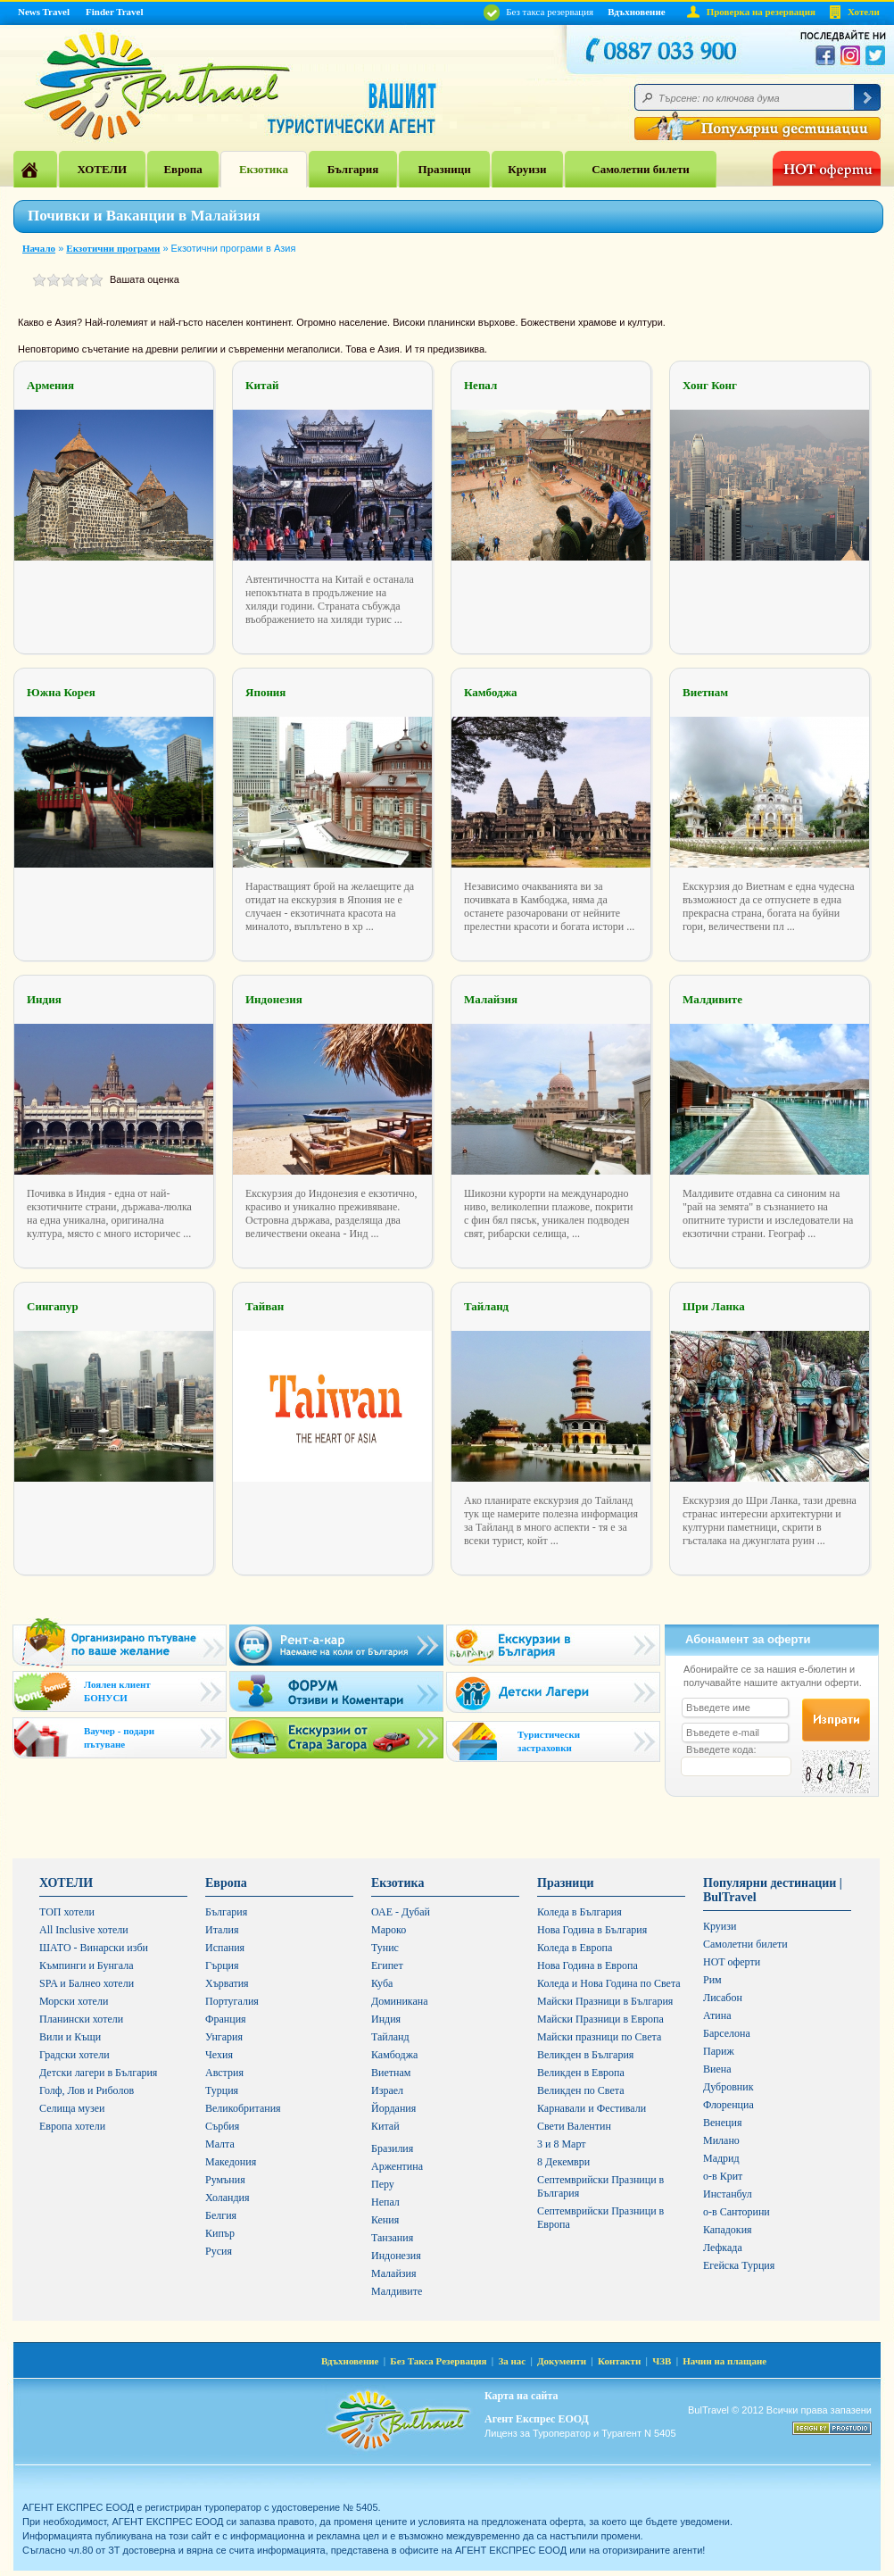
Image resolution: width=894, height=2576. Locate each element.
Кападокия (727, 2229)
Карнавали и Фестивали (591, 2108)
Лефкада (722, 2247)
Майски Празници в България (605, 2001)
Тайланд (486, 1306)
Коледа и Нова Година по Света (609, 1983)
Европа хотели (72, 2126)
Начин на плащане (724, 2361)
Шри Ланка (714, 1306)
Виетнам (705, 692)
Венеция (722, 2122)
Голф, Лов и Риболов (86, 2090)
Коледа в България (579, 1912)
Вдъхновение (637, 11)
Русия (218, 2251)
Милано (721, 2140)
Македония (230, 2162)
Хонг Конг (710, 385)
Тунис (385, 1947)
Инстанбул (727, 2194)
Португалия (232, 2001)
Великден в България (585, 2054)
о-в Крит (722, 2176)
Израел (387, 2090)
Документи (561, 2361)
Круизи (527, 169)
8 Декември (563, 2162)
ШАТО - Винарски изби (93, 1947)
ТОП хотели (67, 1912)
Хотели (864, 11)
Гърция (222, 1965)
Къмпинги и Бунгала (86, 1965)
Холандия (227, 2197)
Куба (382, 1983)
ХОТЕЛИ (102, 169)
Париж (718, 2051)
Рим (712, 1980)
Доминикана (399, 2001)
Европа (182, 169)
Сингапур (53, 1306)
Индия (44, 999)
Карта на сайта (521, 2395)
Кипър (220, 2233)
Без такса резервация (538, 11)
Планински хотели (81, 2019)
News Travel (44, 11)
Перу (382, 2184)
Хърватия (227, 1983)
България (353, 169)
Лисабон (722, 1997)
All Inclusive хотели (83, 1930)
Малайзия (490, 999)
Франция (225, 2019)
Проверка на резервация (761, 11)
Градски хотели (74, 2054)
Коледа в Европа (574, 1947)
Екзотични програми (113, 248)
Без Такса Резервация (438, 2361)
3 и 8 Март (561, 2144)
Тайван (264, 1306)
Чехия (219, 2054)
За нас (512, 2361)
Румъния (225, 2179)
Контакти (619, 2361)
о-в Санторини (736, 2212)
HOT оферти (731, 1962)
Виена (717, 2069)
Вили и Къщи (70, 2037)
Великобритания (243, 2108)
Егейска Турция (738, 2265)
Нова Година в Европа (587, 1965)
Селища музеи (72, 2108)
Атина (717, 2015)
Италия (221, 1930)
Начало (38, 248)
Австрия (224, 2072)
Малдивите (712, 999)
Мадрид (721, 2158)
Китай (261, 385)
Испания (224, 1947)
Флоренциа (728, 2104)
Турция (221, 2090)
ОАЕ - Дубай (400, 1912)
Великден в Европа (581, 2072)
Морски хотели (73, 2001)
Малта (220, 2144)
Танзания (392, 2237)
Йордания (393, 2108)
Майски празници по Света (599, 2037)
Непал (480, 385)
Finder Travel (114, 11)
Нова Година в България (592, 1930)
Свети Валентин (574, 2126)
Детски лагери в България (98, 2072)
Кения (385, 2220)
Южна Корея (61, 692)
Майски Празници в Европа (600, 2019)
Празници (444, 169)
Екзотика (263, 169)
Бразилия (392, 2148)
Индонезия (273, 999)
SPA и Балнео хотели (86, 1983)
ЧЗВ (661, 2361)
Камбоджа (490, 692)
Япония (265, 692)
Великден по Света (581, 2090)
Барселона (726, 2033)
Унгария (224, 2037)
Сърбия (222, 2126)
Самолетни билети (641, 169)
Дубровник (728, 2087)
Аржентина (397, 2166)
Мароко (388, 1930)
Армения (50, 385)
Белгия (220, 2215)
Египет (387, 1965)
